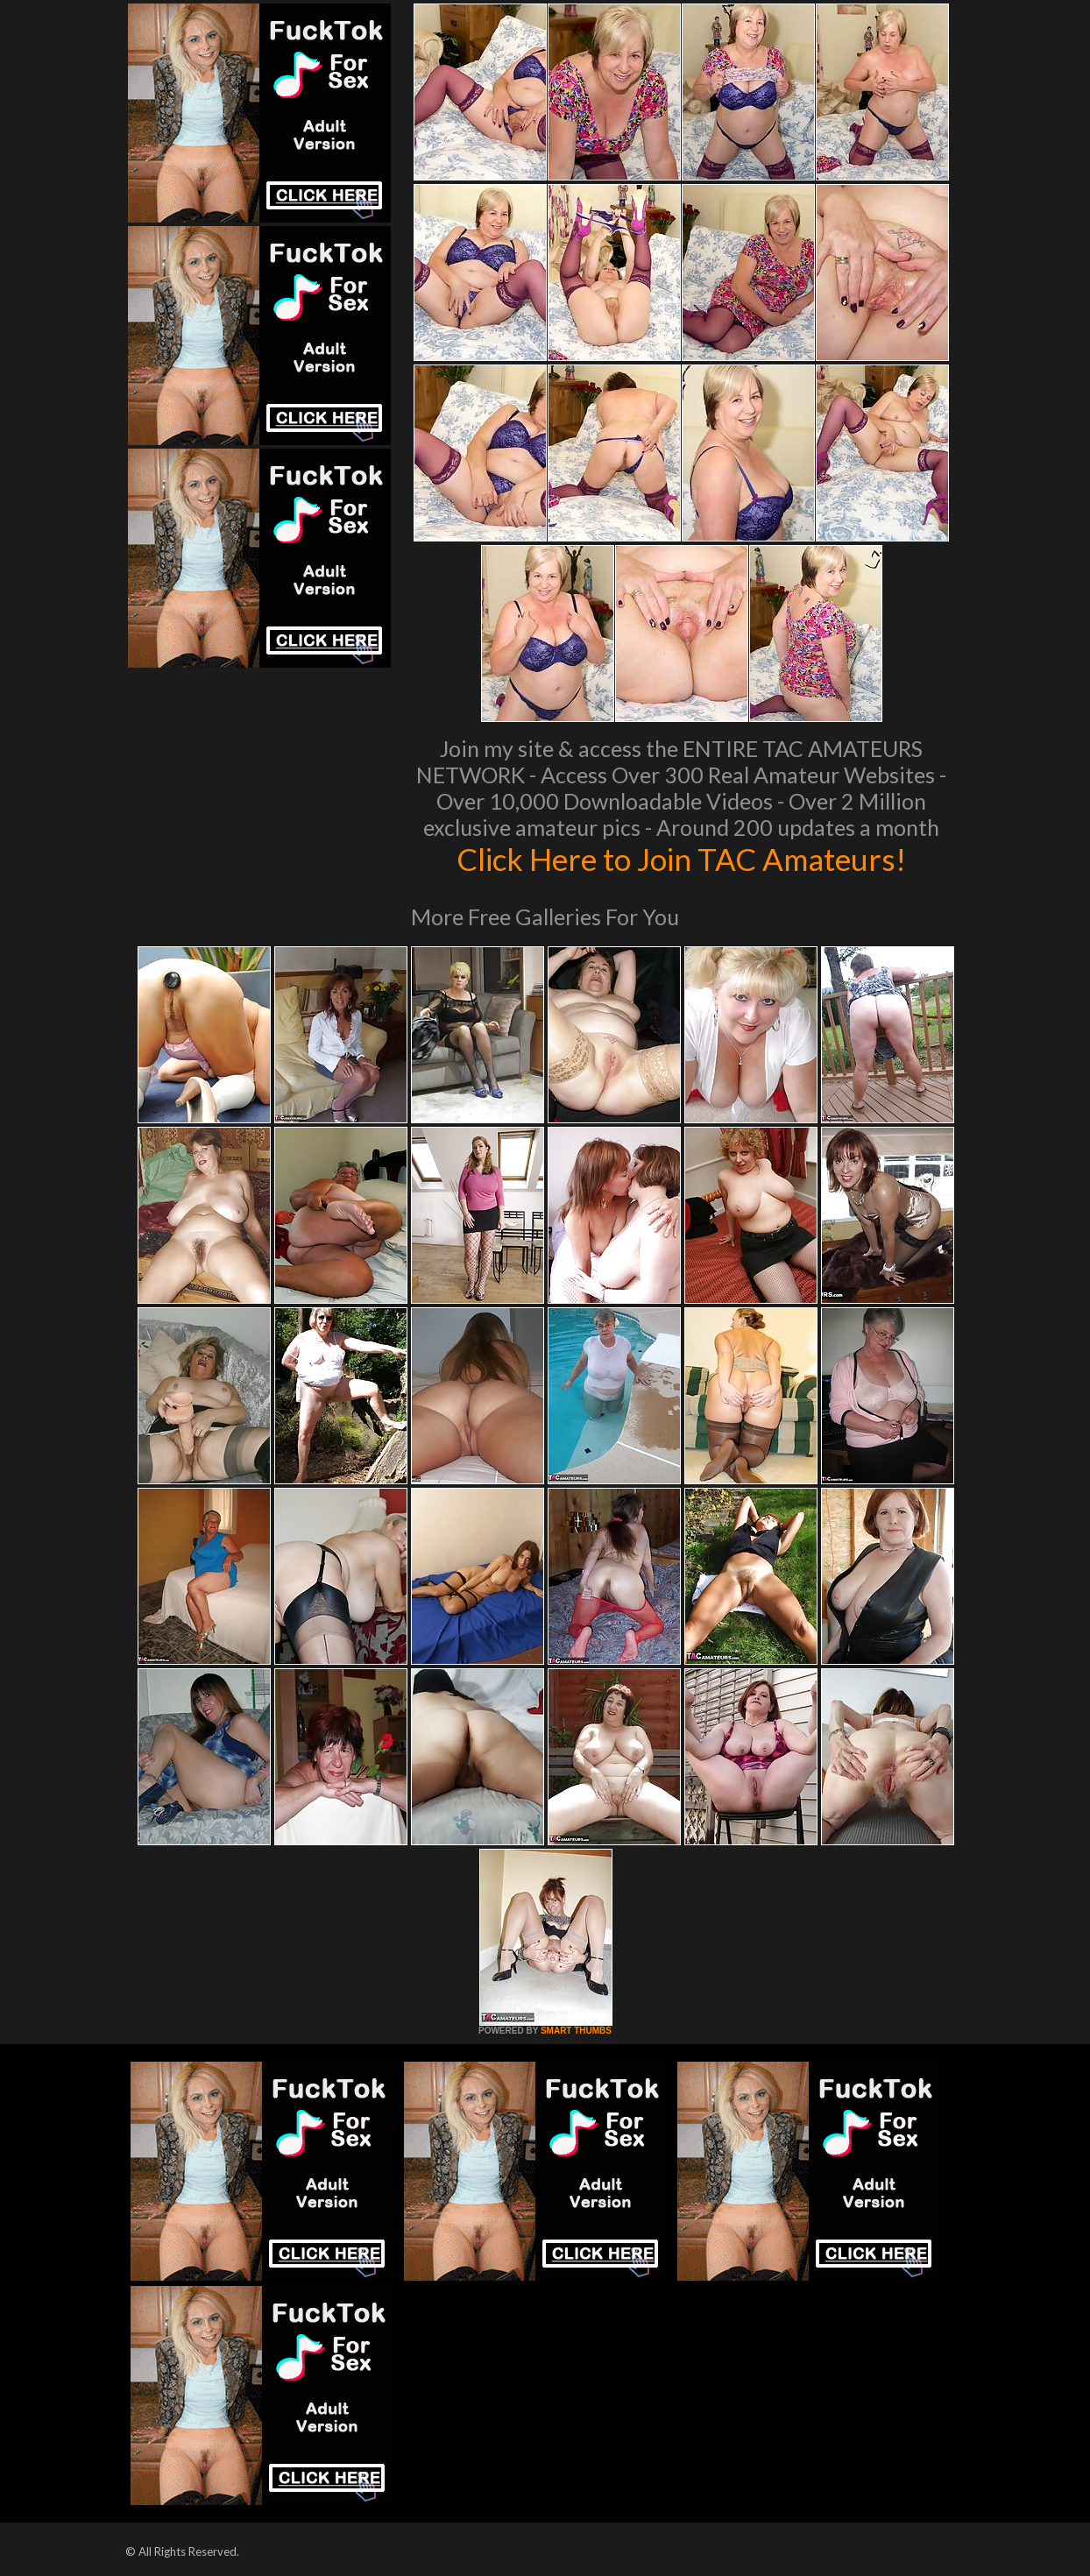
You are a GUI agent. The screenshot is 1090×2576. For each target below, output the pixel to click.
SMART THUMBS (576, 2030)
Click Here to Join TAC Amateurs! (681, 858)
